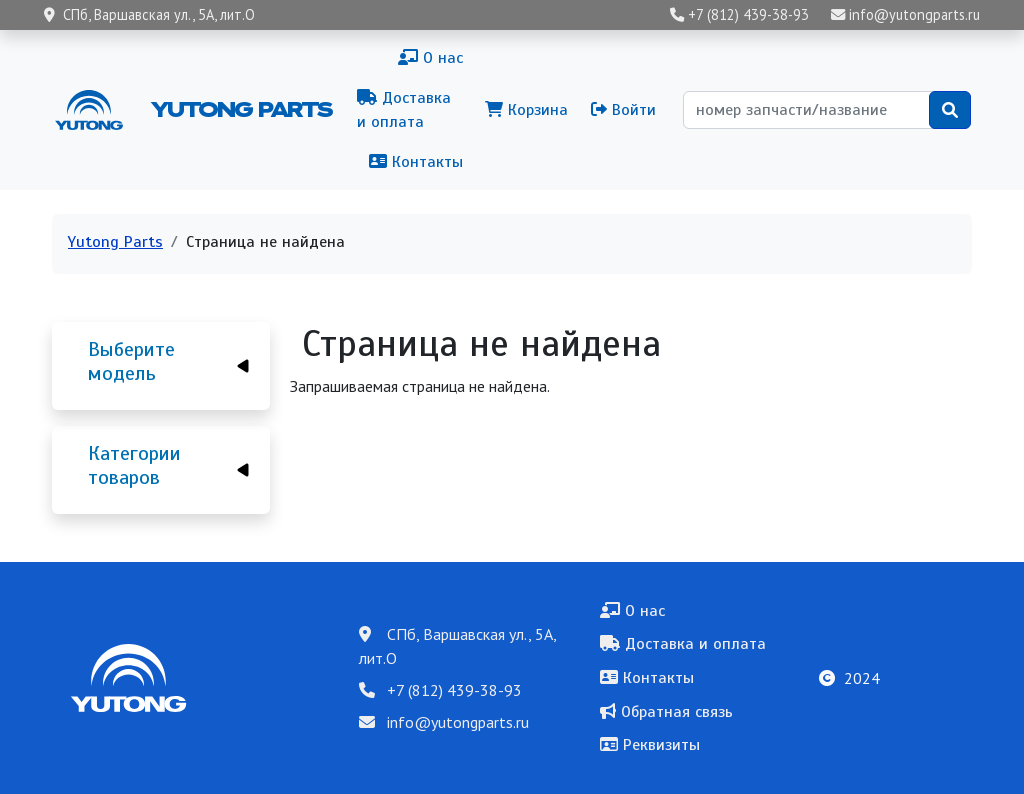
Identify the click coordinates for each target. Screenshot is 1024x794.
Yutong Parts (240, 109)
